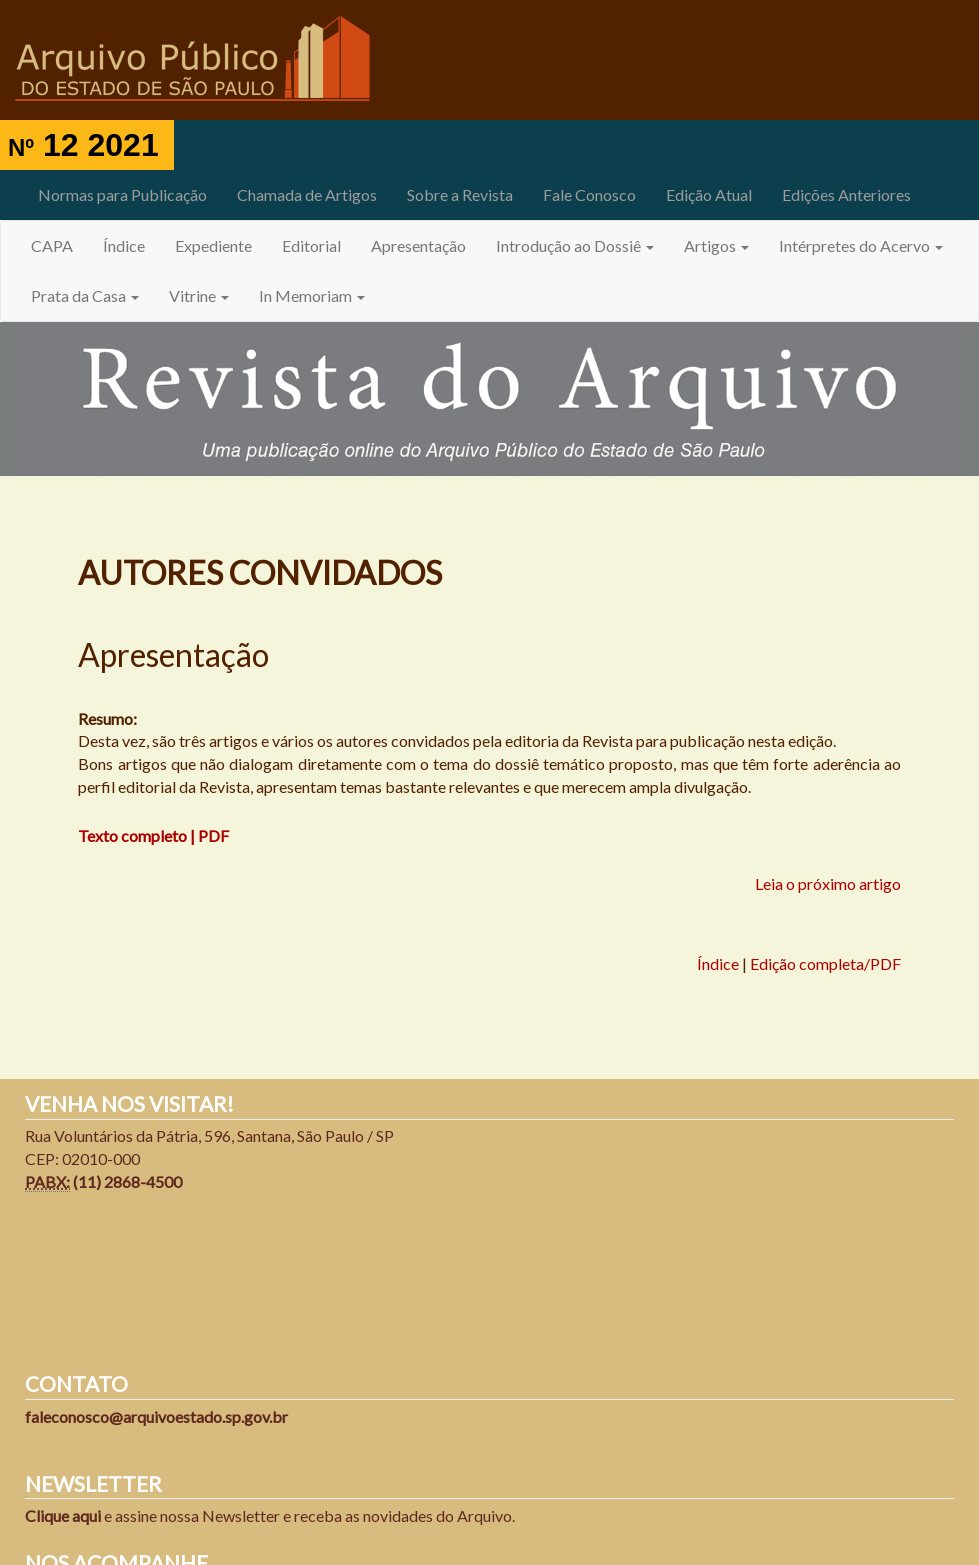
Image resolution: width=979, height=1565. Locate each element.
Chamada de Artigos (307, 194)
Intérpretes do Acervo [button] (861, 245)
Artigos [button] (716, 245)
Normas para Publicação (122, 194)
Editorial (311, 245)
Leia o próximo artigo (828, 883)
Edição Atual (709, 194)
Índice (124, 245)
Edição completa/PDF (825, 963)
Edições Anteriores (846, 194)
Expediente (213, 245)
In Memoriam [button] (312, 295)
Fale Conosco (589, 194)
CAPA (52, 245)
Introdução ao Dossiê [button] (575, 245)
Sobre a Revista (460, 194)
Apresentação (418, 245)
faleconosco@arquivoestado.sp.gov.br (156, 1416)
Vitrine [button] (199, 295)
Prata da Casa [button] (85, 295)
